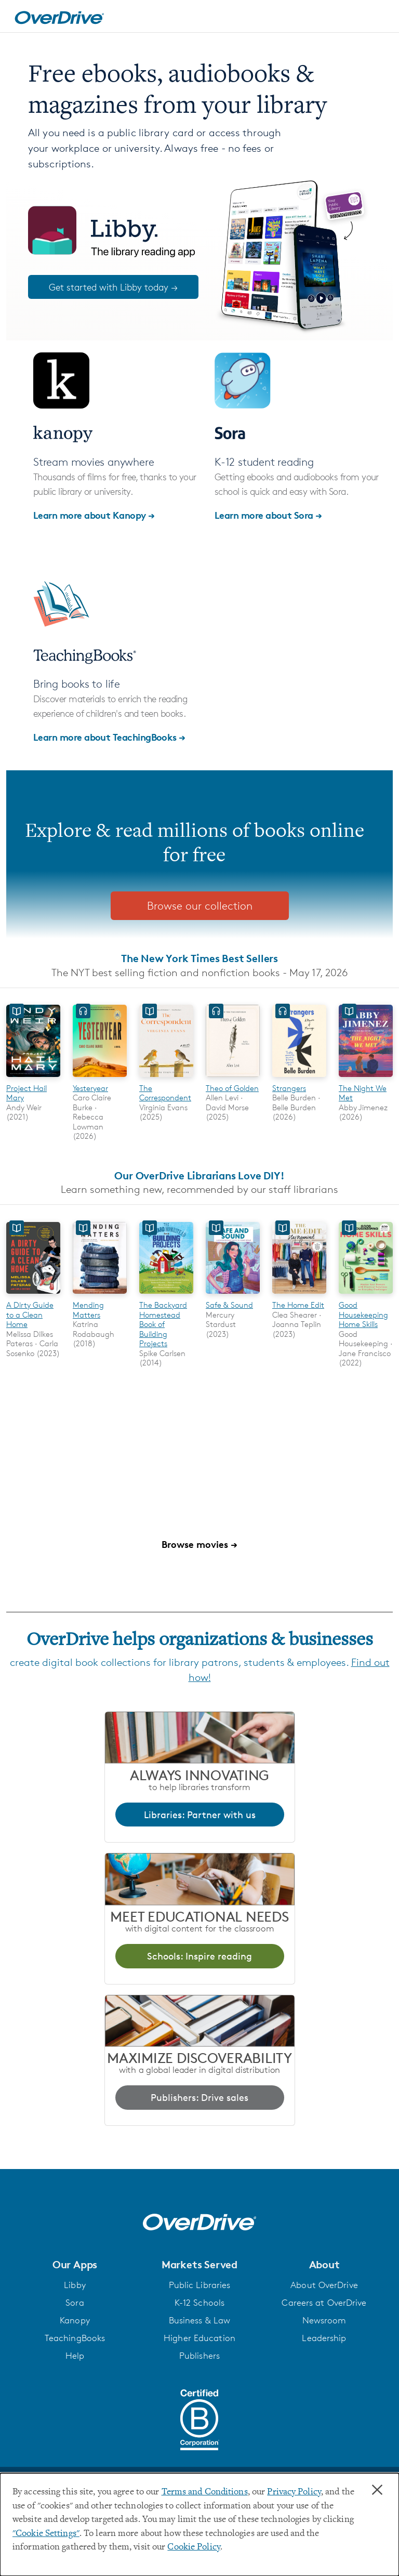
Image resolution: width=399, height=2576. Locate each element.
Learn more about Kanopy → (94, 515)
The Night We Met (363, 1092)
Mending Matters (88, 1309)
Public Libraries (200, 2285)
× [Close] (377, 2490)
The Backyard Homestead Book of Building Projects (163, 1324)
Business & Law (200, 2320)
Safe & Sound (229, 1305)
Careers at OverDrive (324, 2302)
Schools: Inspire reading (199, 1956)
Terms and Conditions (205, 2492)
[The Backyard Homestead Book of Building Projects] (166, 1295)
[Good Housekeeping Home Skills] (366, 1295)
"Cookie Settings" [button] (45, 2534)
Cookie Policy (193, 2547)
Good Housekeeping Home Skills (363, 1314)
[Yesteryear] (100, 1078)
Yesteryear (90, 1088)
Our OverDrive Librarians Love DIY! (199, 1175)
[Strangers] (299, 1078)
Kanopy (75, 2320)
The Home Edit (298, 1305)
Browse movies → (199, 1544)
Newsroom (324, 2320)
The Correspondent (165, 1092)
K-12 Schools (199, 2302)
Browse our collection (199, 905)
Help (74, 2355)
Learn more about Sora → (268, 515)
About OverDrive (324, 2285)
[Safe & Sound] (233, 1295)
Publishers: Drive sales (199, 2097)
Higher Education (199, 2338)
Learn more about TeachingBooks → (109, 737)
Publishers (199, 2355)
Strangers (289, 1088)
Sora (74, 2302)
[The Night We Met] (366, 1078)
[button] (74, 2264)
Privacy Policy (294, 2492)
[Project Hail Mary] (33, 1078)
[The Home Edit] (299, 1295)
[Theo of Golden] (233, 1078)
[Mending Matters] (100, 1295)
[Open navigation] (379, 17)
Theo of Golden (232, 1088)
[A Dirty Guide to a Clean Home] (33, 1295)
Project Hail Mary (26, 1092)
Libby (75, 2285)
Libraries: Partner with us (200, 1814)
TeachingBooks (75, 2338)
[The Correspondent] (166, 1078)
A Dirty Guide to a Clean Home (30, 1314)
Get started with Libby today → (113, 287)
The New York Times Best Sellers (199, 958)
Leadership (324, 2338)
